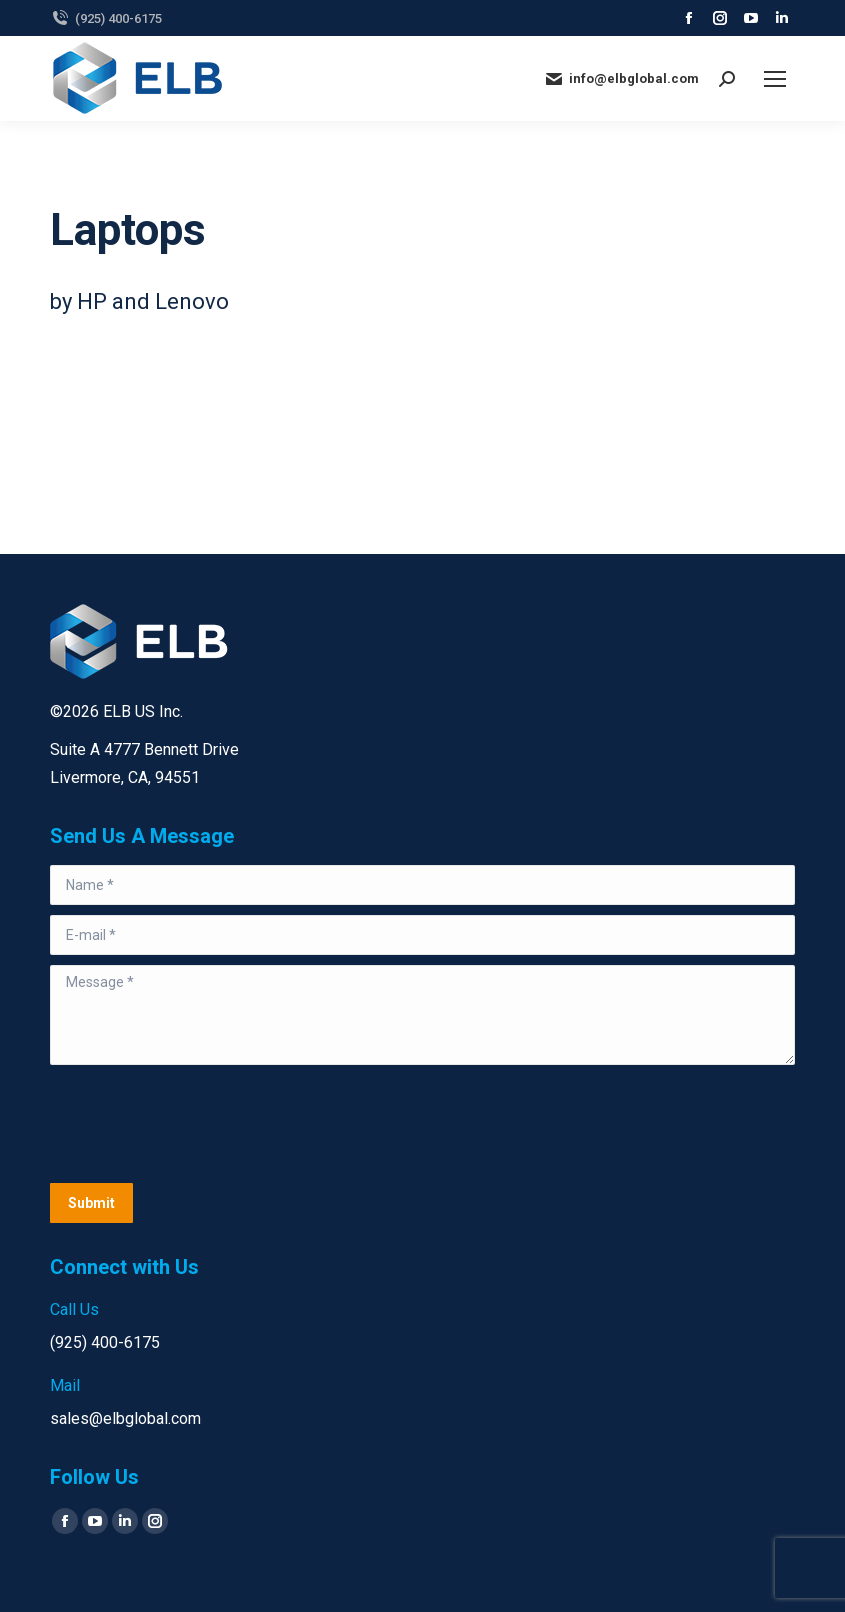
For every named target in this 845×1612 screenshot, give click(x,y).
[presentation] (202, 1124)
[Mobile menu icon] (775, 79)
